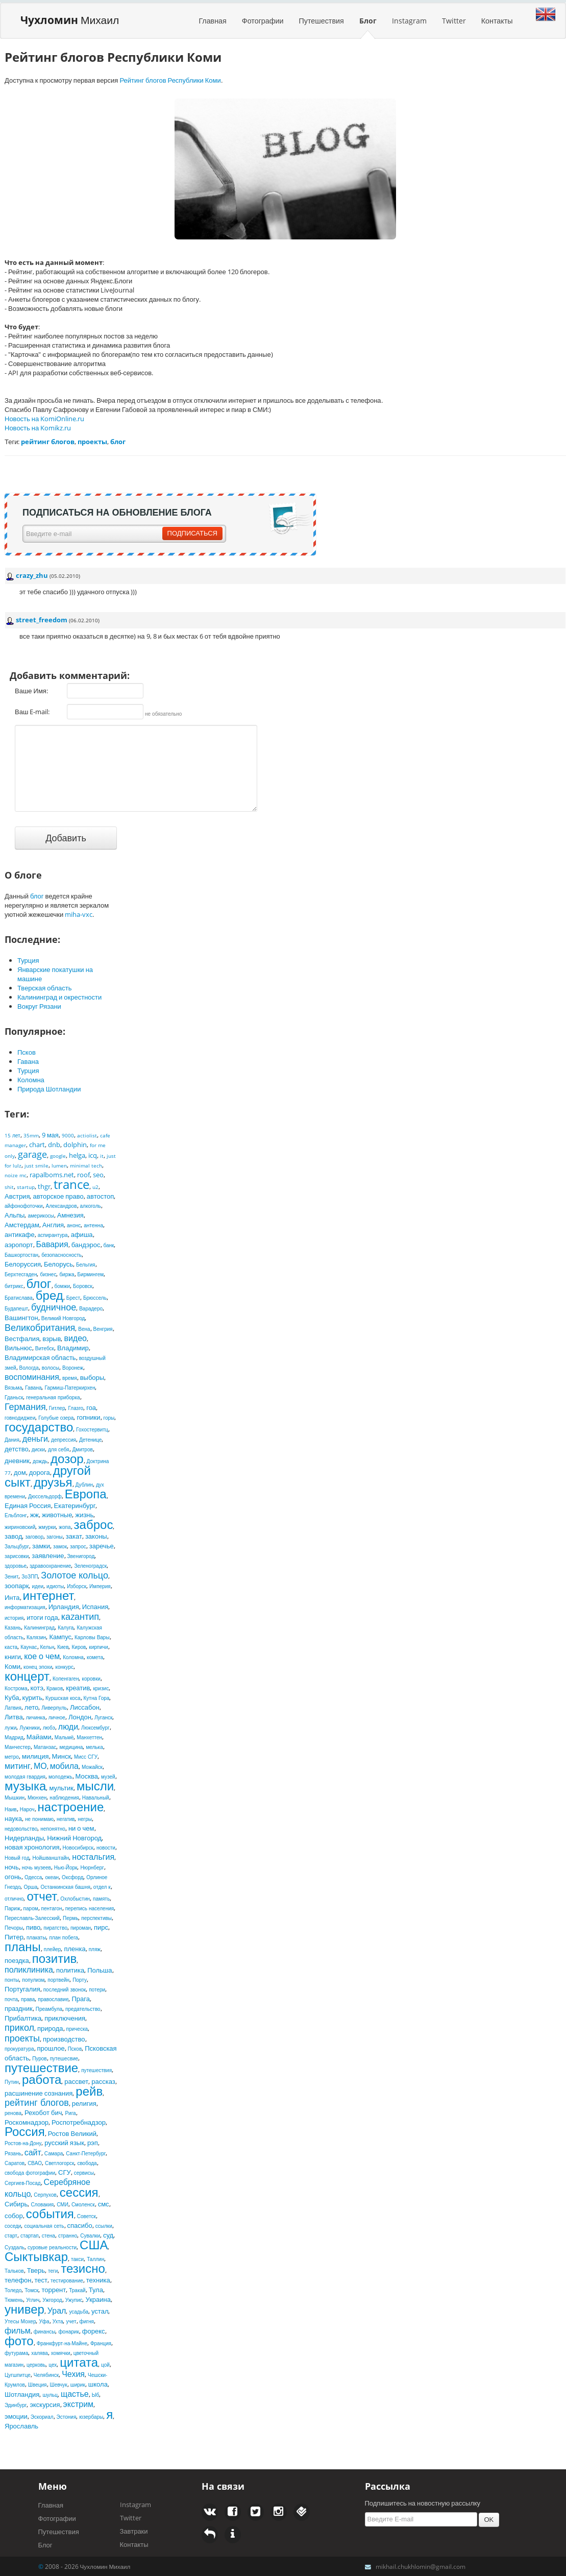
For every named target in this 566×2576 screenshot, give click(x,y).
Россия (25, 2131)
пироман (80, 1927)
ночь (12, 1867)
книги (13, 1656)
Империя (100, 1586)
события (50, 2213)
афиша (82, 1234)
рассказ (103, 2081)
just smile (36, 1165)
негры (84, 1818)
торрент (53, 2289)
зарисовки (17, 1556)
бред (49, 1294)
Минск (61, 1756)
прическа (77, 2028)
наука (13, 1818)
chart (37, 1144)
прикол (19, 2027)
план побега (63, 1937)
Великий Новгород (63, 1318)
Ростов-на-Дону (23, 2143)
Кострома (16, 1688)
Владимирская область (40, 1357)
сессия (79, 2191)
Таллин (95, 2259)
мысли (95, 1785)
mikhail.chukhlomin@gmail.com (420, 2566)
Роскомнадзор (26, 2122)
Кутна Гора (97, 1698)
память (101, 1898)
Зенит (11, 1576)
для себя (58, 1449)
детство (17, 1448)
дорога (39, 1472)
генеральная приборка (53, 1397)
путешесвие (64, 2058)
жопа (64, 1526)
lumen (59, 1165)
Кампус (60, 1636)
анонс (74, 1225)
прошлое (51, 2048)
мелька (94, 1747)
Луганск (103, 1717)
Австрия (17, 1196)
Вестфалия (22, 1338)
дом (20, 1472)
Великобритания (40, 1327)
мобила (64, 1765)
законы (96, 1536)
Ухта (58, 2321)
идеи (37, 1586)
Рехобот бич (43, 2112)
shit (9, 1186)
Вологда (29, 1367)
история (14, 1617)
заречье (101, 1545)
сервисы (84, 2172)
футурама (16, 2352)
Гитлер (57, 1408)
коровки (91, 1678)
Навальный (95, 1797)
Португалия (22, 1989)
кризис (101, 1688)
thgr (44, 1186)
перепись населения (89, 1908)
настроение (71, 1806)
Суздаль (14, 2247)
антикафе (20, 1234)
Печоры (14, 1927)
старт (11, 2235)
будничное (53, 1307)
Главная (212, 21)
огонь (13, 1876)
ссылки (103, 2225)
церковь (36, 2364)
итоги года (42, 1617)
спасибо (79, 2225)
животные (57, 1514)
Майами (39, 1736)
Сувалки (90, 2235)
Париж (12, 1908)
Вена (84, 1328)
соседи (13, 2225)
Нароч (27, 1809)
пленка (74, 1948)
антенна (93, 1225)
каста (11, 1646)
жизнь (84, 1514)
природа (50, 2028)
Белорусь (58, 1264)
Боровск (82, 1286)
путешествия (96, 2070)
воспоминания (32, 1376)
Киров (78, 1646)
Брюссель (95, 1297)
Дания (12, 1439)
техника (98, 2280)
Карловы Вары (92, 1637)
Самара (53, 2153)
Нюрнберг (92, 1867)
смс (103, 2203)
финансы (45, 2331)
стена (48, 2235)
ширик (77, 2384)
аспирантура (53, 1234)
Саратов (14, 2163)
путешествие (41, 2067)
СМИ (62, 2204)
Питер (14, 1936)
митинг (18, 1765)
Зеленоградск (90, 1565)
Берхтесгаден (21, 1274)
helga (77, 1155)
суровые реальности (52, 2247)
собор (14, 2215)
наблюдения (64, 1797)
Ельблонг (16, 1515)
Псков (26, 1052)
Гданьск (14, 1397)
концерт (27, 1675)
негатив (66, 1818)
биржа (66, 1274)
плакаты (36, 1937)
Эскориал (42, 2416)
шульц (50, 2394)
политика (70, 1970)
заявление (48, 1555)
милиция (35, 1756)
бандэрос (86, 1244)
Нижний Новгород (74, 1837)
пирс (101, 1927)
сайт (32, 2152)
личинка (35, 1717)
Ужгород (52, 2299)
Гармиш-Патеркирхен (69, 1387)
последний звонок (64, 1989)
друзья (53, 1481)
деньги (35, 1438)
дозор (67, 1458)
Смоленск (83, 2204)
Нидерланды (24, 1837)
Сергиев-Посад (23, 2182)
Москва (87, 1776)
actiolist (87, 1135)
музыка (25, 1785)
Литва (14, 1716)
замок (60, 1546)
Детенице (90, 1439)
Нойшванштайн (50, 1857)
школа (98, 2384)
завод (13, 1536)
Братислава (19, 1297)
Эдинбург (16, 2405)
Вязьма (13, 1387)
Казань (13, 1627)
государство (39, 1426)
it (102, 1155)
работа (41, 2079)
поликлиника (29, 1969)
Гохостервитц (92, 1429)
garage (32, 1154)
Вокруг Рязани (39, 1006)
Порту (79, 1979)
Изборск (76, 1586)
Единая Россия (28, 1505)
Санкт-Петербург (86, 2153)
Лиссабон (85, 1707)
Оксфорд (72, 1877)
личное (56, 1717)
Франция (100, 2343)
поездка (17, 1960)
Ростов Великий (72, 2133)
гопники (88, 1417)
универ (24, 2308)
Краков (54, 1688)
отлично (14, 1898)
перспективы (96, 1918)
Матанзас (45, 1747)
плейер (52, 1949)
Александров (61, 1205)
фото (19, 2340)
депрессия (63, 1439)
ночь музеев (36, 1867)
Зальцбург (17, 1546)
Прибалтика (23, 2018)
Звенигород (81, 1556)
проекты (22, 2038)
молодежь (60, 1776)
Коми (12, 1666)
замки (41, 1545)
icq (92, 1155)
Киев (62, 1646)
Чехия (73, 2373)
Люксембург (95, 1727)
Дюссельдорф (45, 1496)
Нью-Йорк (66, 1867)
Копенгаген (66, 1678)
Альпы (14, 1215)
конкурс (64, 1666)
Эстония (67, 2416)
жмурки (47, 1526)
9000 (68, 1135)
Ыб (96, 2394)
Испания (95, 1606)
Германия (25, 1406)
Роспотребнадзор (79, 2122)
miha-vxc (78, 914)
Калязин (36, 1637)
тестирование (67, 2280)
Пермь (70, 1918)
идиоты (55, 1586)
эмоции (16, 2416)
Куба (12, 1697)
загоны (54, 1536)
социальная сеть (44, 2225)
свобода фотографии (30, 2172)
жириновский (20, 1526)
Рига (70, 2113)
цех (52, 2364)
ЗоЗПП (29, 1576)
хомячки (60, 2352)
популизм (33, 1979)
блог (37, 896)
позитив (54, 1958)
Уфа (44, 2321)
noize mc (16, 1175)
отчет (42, 1895)
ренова (13, 2113)
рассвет (76, 2081)
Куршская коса (62, 1698)
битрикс (14, 1286)
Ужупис (74, 2299)
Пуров (39, 2058)
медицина (71, 1747)
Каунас (28, 1646)
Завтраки (134, 2531)
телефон (18, 2280)
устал (99, 2311)
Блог (368, 21)
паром (30, 1908)
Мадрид (14, 1737)
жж (34, 1514)
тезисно (83, 2267)
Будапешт (16, 1308)
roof (83, 1174)
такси (77, 2259)
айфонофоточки (24, 1205)
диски (38, 1449)
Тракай (77, 2290)
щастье (75, 2393)
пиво (33, 1927)
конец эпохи (37, 1666)
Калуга (65, 1627)
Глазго (75, 1408)
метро (12, 1756)
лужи (10, 1727)
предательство (83, 2008)
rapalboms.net (52, 1174)
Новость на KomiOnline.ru (44, 418)
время (69, 1377)
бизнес (48, 1274)
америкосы (41, 1215)
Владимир (73, 1347)
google (58, 1155)
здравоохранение (50, 1565)
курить (32, 1697)
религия (84, 2103)
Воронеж (72, 1367)
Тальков (14, 2270)
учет (71, 2321)
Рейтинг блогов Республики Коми (169, 80)
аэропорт (19, 1244)
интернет (49, 1595)
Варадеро (91, 1308)
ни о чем (81, 1828)
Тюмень (14, 2299)
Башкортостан (21, 1254)
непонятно (52, 1828)
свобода (86, 2163)
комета (95, 1657)
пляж (95, 1949)
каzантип (80, 1616)
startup (26, 1186)
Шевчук (58, 2384)
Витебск (44, 1348)
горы (109, 1417)
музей (108, 1776)
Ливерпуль (54, 1707)
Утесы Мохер (20, 2321)
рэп (92, 2142)
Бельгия (85, 1264)
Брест (73, 1297)
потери (97, 1989)
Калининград (39, 1627)
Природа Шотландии (49, 1088)
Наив (11, 1809)
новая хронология (32, 1847)
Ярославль (21, 2426)
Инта (12, 1597)
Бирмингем (91, 1274)
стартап (29, 2235)
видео (75, 1338)
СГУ (64, 2172)
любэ (49, 1727)
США (94, 2244)
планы (23, 1946)
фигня (87, 2321)
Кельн (47, 1646)
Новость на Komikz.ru (38, 427)
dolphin (75, 1144)
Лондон (79, 1716)
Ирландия (63, 1606)
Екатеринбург (75, 1505)
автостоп (100, 1196)
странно (67, 2235)
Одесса (33, 1877)
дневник (17, 1460)
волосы (50, 1367)
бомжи (62, 1286)
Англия (53, 1224)
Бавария (52, 1244)
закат (74, 1536)
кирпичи (98, 1646)
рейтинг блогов (37, 2102)
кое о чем (42, 1656)
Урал (56, 2310)
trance (71, 1184)
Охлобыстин (75, 1898)
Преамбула (49, 2008)
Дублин (84, 1484)
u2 (95, 1186)
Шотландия (22, 2394)
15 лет (12, 1135)
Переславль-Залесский (32, 1918)
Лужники (29, 1727)
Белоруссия (23, 1264)
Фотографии (263, 21)
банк (109, 1245)
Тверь (36, 2270)
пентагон (51, 1908)
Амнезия (70, 1215)
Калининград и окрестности (59, 997)
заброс (93, 1524)
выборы (92, 1377)
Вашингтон (21, 1317)
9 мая (50, 1134)
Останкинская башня (65, 1886)
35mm (31, 1135)
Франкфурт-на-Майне (62, 2343)
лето (31, 1707)
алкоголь (90, 1205)
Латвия (13, 1707)
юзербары (91, 2416)
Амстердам (22, 1224)
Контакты (497, 21)
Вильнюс (18, 1347)
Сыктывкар (36, 2256)
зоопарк (17, 1585)
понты (12, 1979)
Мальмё (64, 1737)
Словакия (42, 2204)
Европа (86, 1493)
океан (52, 1877)
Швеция (37, 2384)
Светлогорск (59, 2163)
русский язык (64, 2142)
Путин (12, 2081)
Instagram (409, 21)
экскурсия (45, 2404)
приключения (64, 2018)
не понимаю (39, 1818)
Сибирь (16, 2203)
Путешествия (321, 21)
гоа (91, 1407)
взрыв (51, 1338)
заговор (34, 1536)
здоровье (16, 1565)
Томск (31, 2290)
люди (68, 1726)
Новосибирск (78, 1847)
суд (108, 2235)
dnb (54, 1144)
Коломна (30, 1079)
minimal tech (86, 1165)
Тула (96, 2289)
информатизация (25, 1607)
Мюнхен (37, 1797)
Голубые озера (55, 1417)
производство (64, 2039)
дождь (40, 1461)
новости (105, 1847)
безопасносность (61, 1254)
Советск (86, 2216)
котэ (37, 1687)
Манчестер (18, 1747)
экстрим (78, 2404)
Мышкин (14, 1797)
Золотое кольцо (74, 1575)
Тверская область (44, 987)
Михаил (69, 20)
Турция (28, 960)
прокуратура (19, 2048)
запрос (78, 1546)
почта (11, 1999)
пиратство (55, 1927)
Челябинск (46, 2374)
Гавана (28, 1061)
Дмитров (82, 1449)
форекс (93, 2331)
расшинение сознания (38, 2093)
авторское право (58, 1196)
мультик (61, 1787)
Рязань (13, 2153)
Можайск (92, 1766)
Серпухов (45, 2194)
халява (39, 2352)
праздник (19, 2008)
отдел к (102, 1886)
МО (40, 1765)
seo (98, 1174)
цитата (79, 2361)
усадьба (78, 2311)
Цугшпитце (18, 2374)
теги (53, 2270)
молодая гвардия (25, 1776)
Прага (80, 1998)
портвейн (58, 1979)
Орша (30, 1886)
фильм (18, 2330)
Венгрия (103, 1328)
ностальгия (93, 1856)
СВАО (35, 2163)
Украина (98, 2299)
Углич (32, 2299)
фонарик (68, 2331)
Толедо (13, 2290)
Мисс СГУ (85, 1756)
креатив (78, 1687)
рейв (89, 2090)
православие (53, 1999)
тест (41, 2280)
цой (105, 2364)
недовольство (21, 1828)
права (28, 1999)
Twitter (454, 21)
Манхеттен (89, 1737)
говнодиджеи (20, 1417)
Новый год (17, 1857)
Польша (99, 1970)
